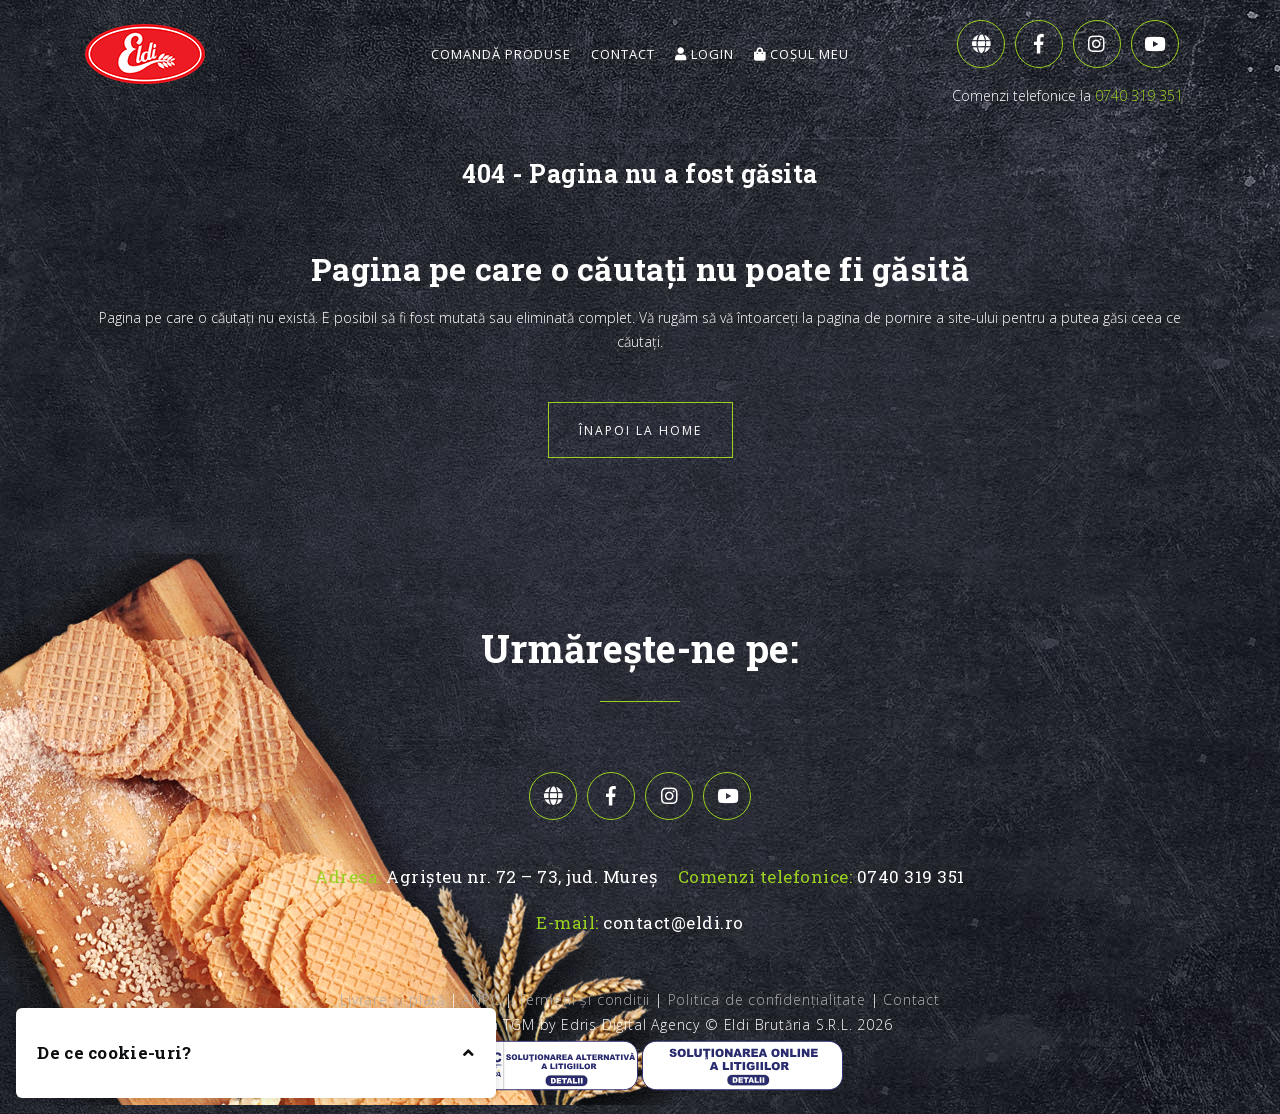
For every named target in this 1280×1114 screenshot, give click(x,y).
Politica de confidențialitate (767, 999)
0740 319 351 (1139, 95)
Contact (623, 54)
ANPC (481, 999)
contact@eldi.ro (673, 922)
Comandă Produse (501, 54)
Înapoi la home (640, 430)
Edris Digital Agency (630, 1024)
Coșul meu (801, 54)
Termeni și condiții (584, 999)
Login (704, 54)
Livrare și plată (392, 999)
